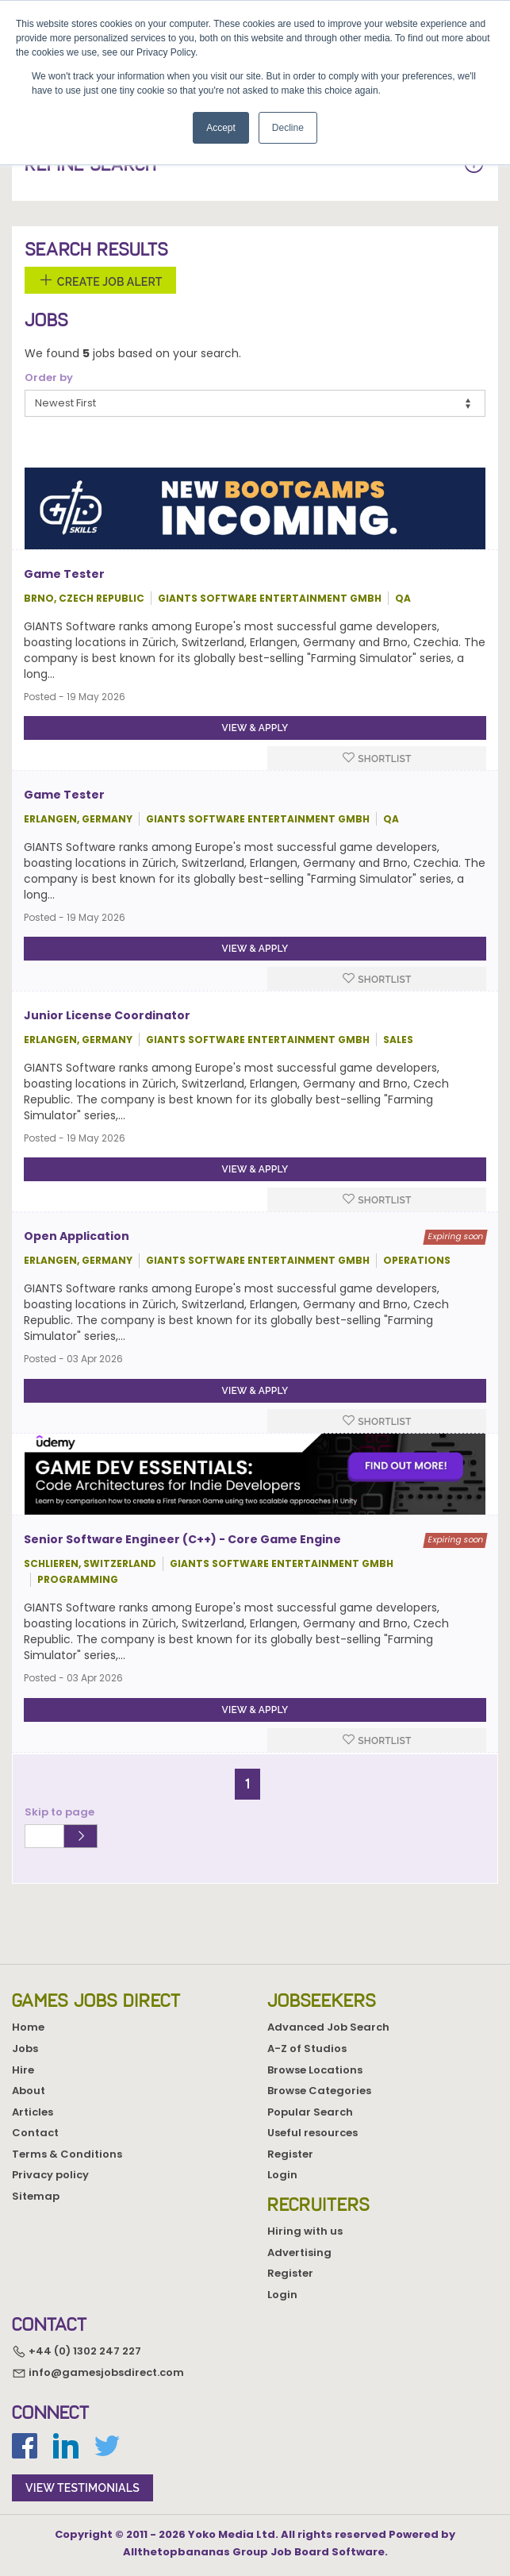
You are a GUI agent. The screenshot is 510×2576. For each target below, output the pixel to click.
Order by (49, 378)
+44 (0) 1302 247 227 (76, 2350)
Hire (23, 2069)
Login (282, 2174)
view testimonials (82, 2488)
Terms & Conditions (67, 2154)
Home (28, 2027)
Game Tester (64, 574)
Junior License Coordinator (107, 1015)
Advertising (299, 2252)
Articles (32, 2112)
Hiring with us (305, 2231)
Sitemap (35, 2196)
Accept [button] (221, 127)
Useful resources (312, 2132)
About (28, 2090)
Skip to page (62, 1812)
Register (290, 2154)
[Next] (267, 1777)
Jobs (25, 2048)
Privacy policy (50, 2174)
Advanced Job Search (328, 2027)
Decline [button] (288, 127)
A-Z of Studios (307, 2048)
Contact (35, 2132)
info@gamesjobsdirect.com (98, 2372)
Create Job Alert (100, 280)
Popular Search (310, 2112)
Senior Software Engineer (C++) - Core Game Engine (182, 1539)
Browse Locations (314, 2069)
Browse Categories (319, 2090)
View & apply (255, 728)
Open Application (76, 1236)
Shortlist (377, 757)
